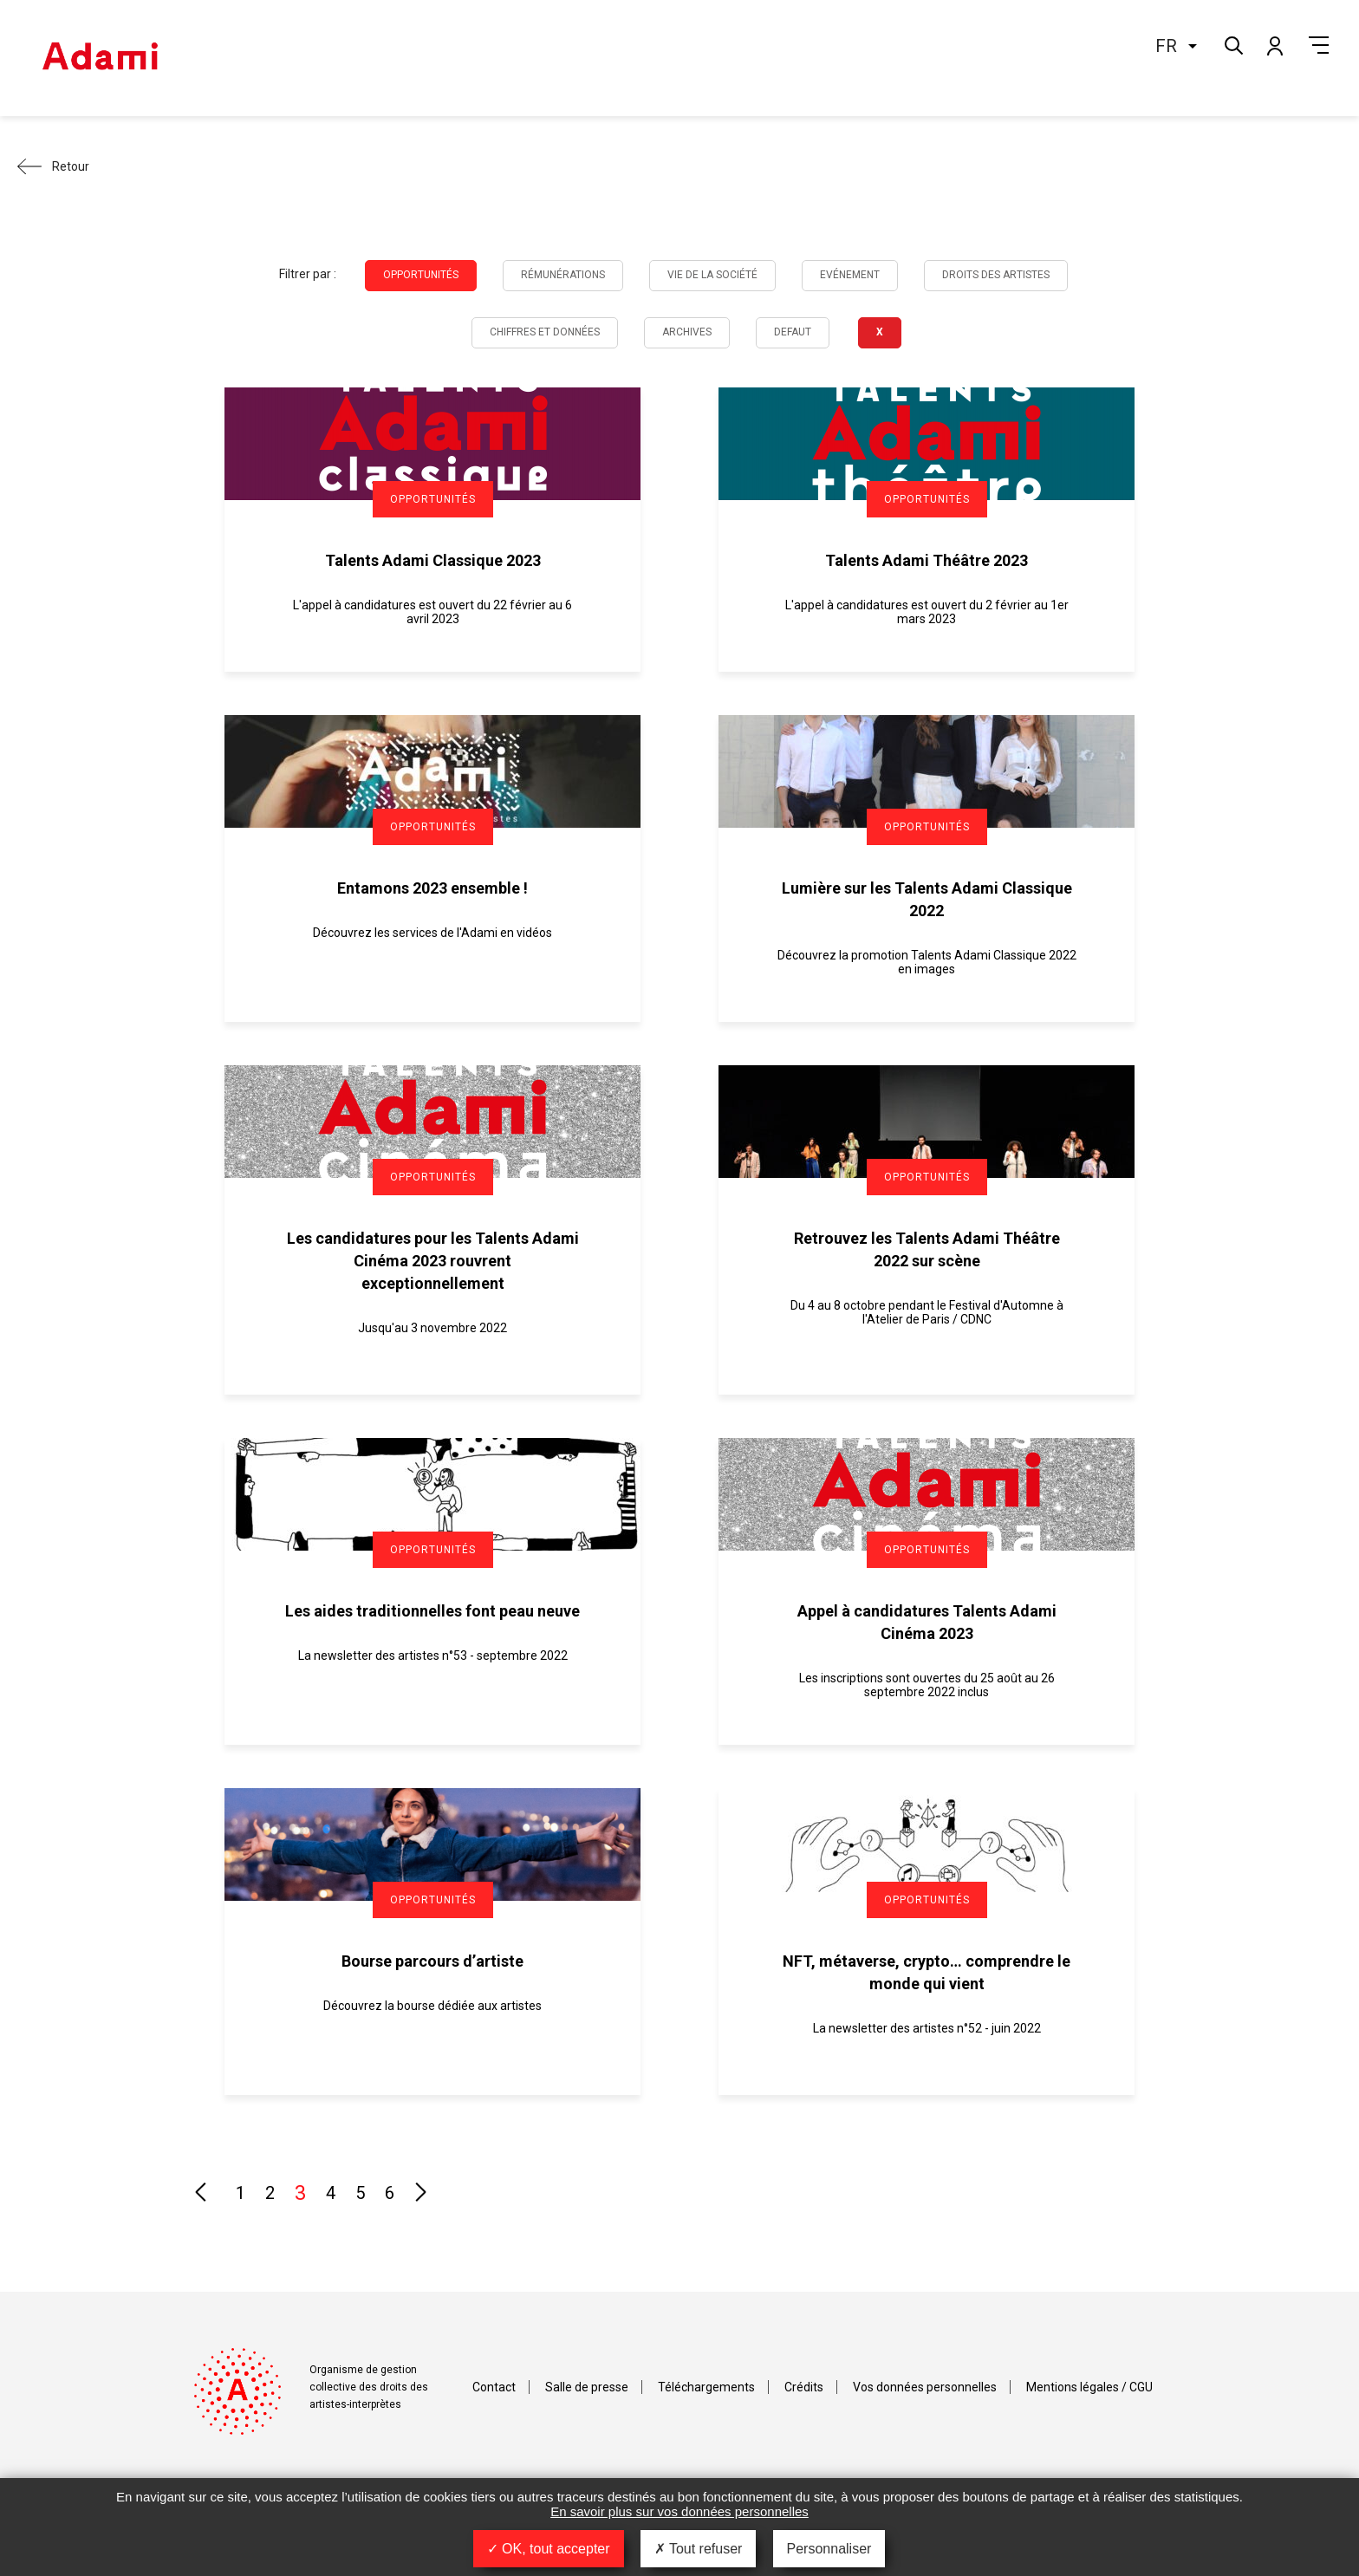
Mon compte (1274, 45)
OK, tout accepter (548, 2548)
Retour (70, 166)
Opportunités (420, 275)
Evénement (850, 275)
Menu (1319, 45)
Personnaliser (829, 2548)
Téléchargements (706, 2387)
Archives (687, 332)
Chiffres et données (545, 332)
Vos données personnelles (925, 2387)
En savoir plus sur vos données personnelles (679, 2511)
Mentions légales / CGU (1089, 2387)
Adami (99, 58)
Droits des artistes (996, 275)
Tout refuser (698, 2548)
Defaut (792, 332)
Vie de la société (712, 275)
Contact (494, 2387)
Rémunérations (563, 275)
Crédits (803, 2387)
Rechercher (1232, 43)
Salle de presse (586, 2387)
